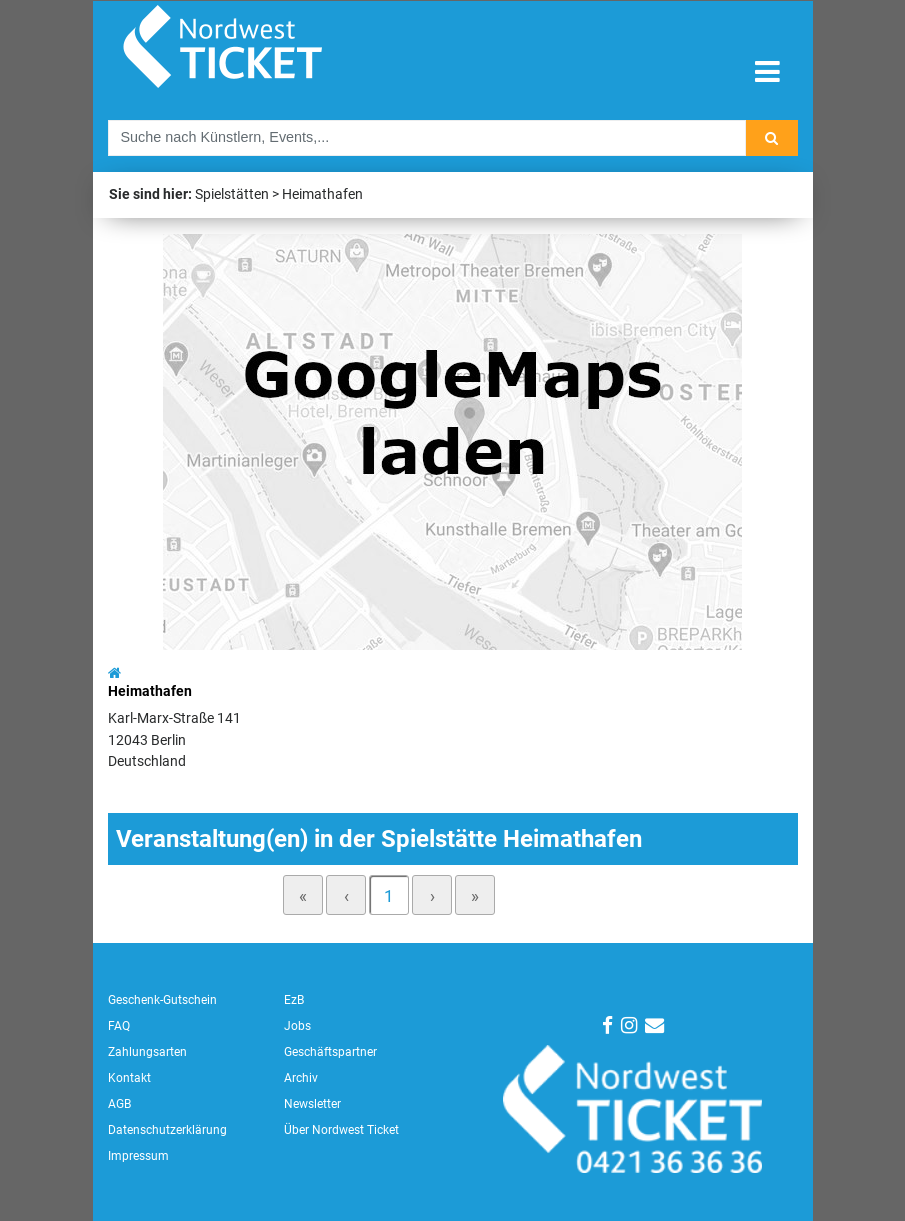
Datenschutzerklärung (167, 1130)
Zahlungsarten (147, 1052)
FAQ (119, 1026)
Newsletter (312, 1104)
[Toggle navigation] (767, 72)
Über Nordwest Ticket (341, 1130)
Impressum (138, 1156)
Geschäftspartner (330, 1052)
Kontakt (129, 1078)
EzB (294, 1000)
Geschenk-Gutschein (162, 1000)
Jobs (297, 1026)
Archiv (301, 1078)
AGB (119, 1104)
